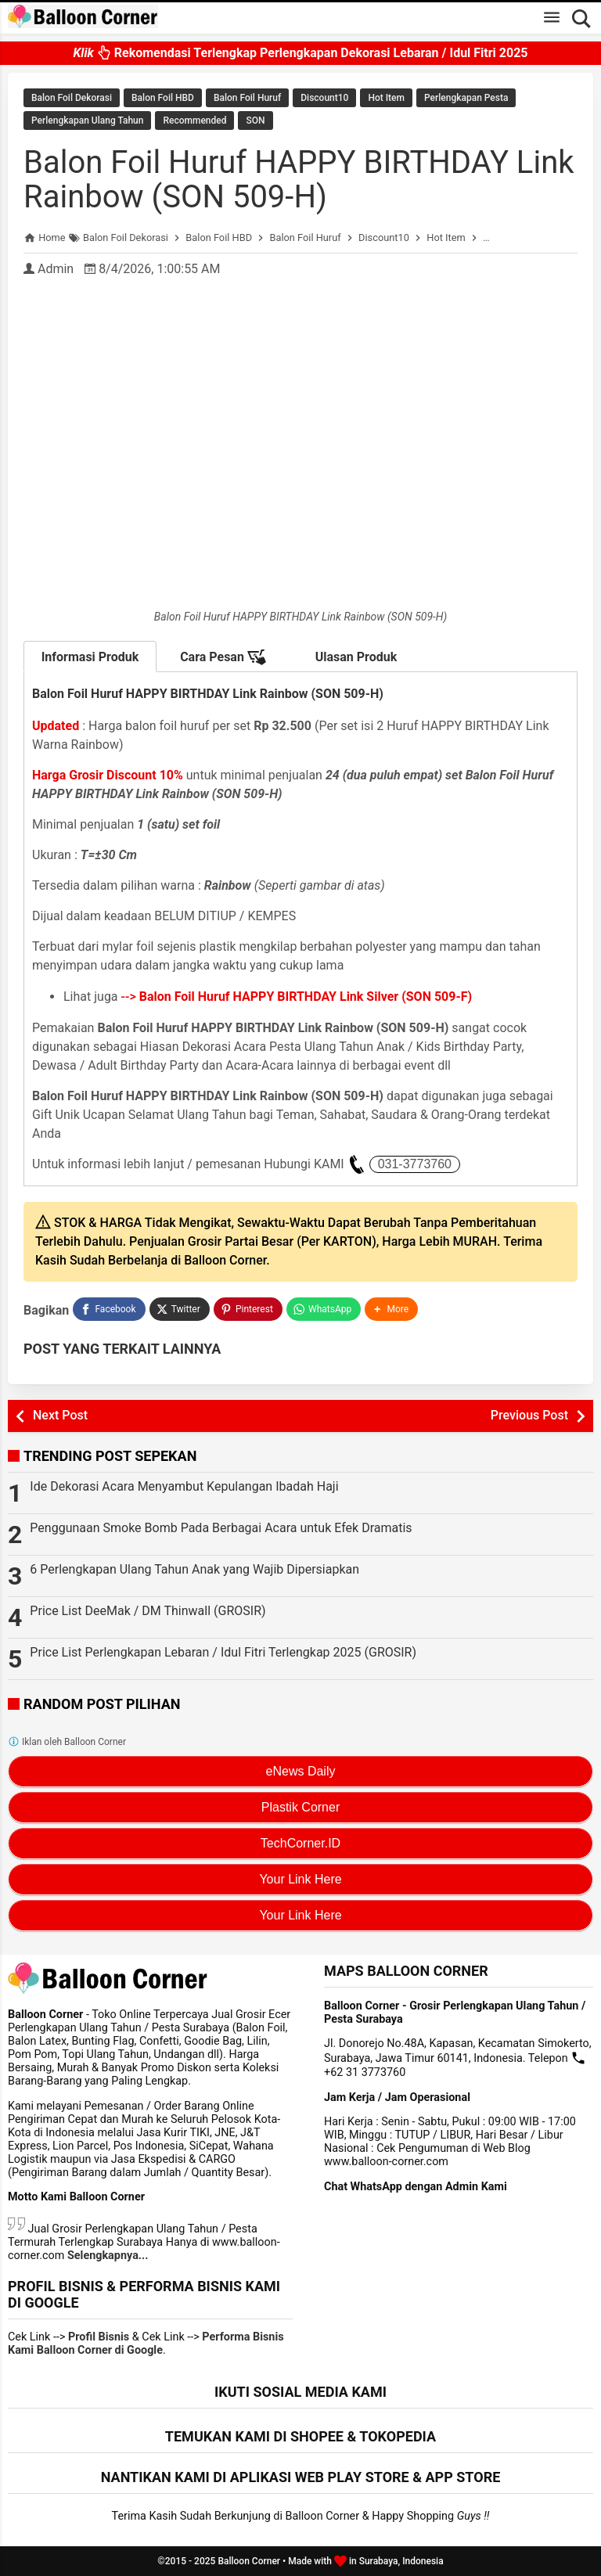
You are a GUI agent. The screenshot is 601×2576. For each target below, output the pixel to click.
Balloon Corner (249, 2561)
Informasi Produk (90, 656)
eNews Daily (301, 1771)
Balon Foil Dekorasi (71, 97)
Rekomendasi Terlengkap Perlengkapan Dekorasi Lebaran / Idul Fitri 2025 (300, 52)
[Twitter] (179, 1309)
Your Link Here (300, 1879)
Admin (56, 268)
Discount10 (324, 97)
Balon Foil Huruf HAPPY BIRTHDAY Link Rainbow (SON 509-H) (298, 179)
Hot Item (386, 97)
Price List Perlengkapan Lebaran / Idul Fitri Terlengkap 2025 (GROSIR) (223, 1652)
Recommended (194, 120)
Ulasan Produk (356, 656)
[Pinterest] (248, 1309)
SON (255, 120)
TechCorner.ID (300, 1843)
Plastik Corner (300, 1807)
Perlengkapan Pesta (466, 97)
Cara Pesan (223, 657)
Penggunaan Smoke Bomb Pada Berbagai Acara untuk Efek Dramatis (221, 1527)
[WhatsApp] (323, 1309)
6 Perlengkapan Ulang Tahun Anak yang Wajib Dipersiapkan (194, 1569)
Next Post (60, 1415)
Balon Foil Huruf (247, 97)
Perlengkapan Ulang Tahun (87, 120)
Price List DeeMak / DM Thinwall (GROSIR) (147, 1610)
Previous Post (529, 1415)
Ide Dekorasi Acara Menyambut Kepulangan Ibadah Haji (184, 1486)
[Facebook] (109, 1309)
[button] (391, 1309)
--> (297, 996)
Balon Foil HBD (162, 97)
